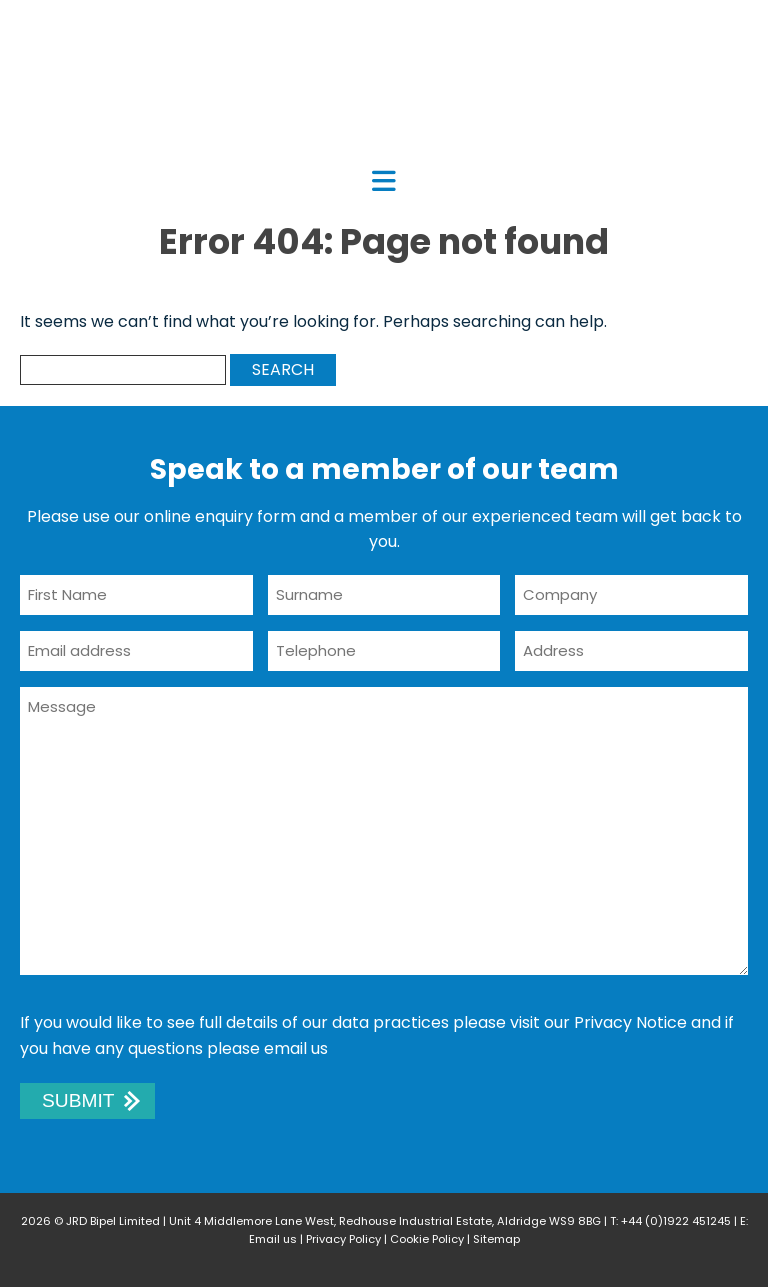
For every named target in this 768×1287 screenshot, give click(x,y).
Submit (78, 1100)
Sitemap (496, 1239)
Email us (273, 1239)
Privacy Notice (630, 1022)
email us (296, 1048)
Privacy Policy (343, 1239)
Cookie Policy (427, 1239)
